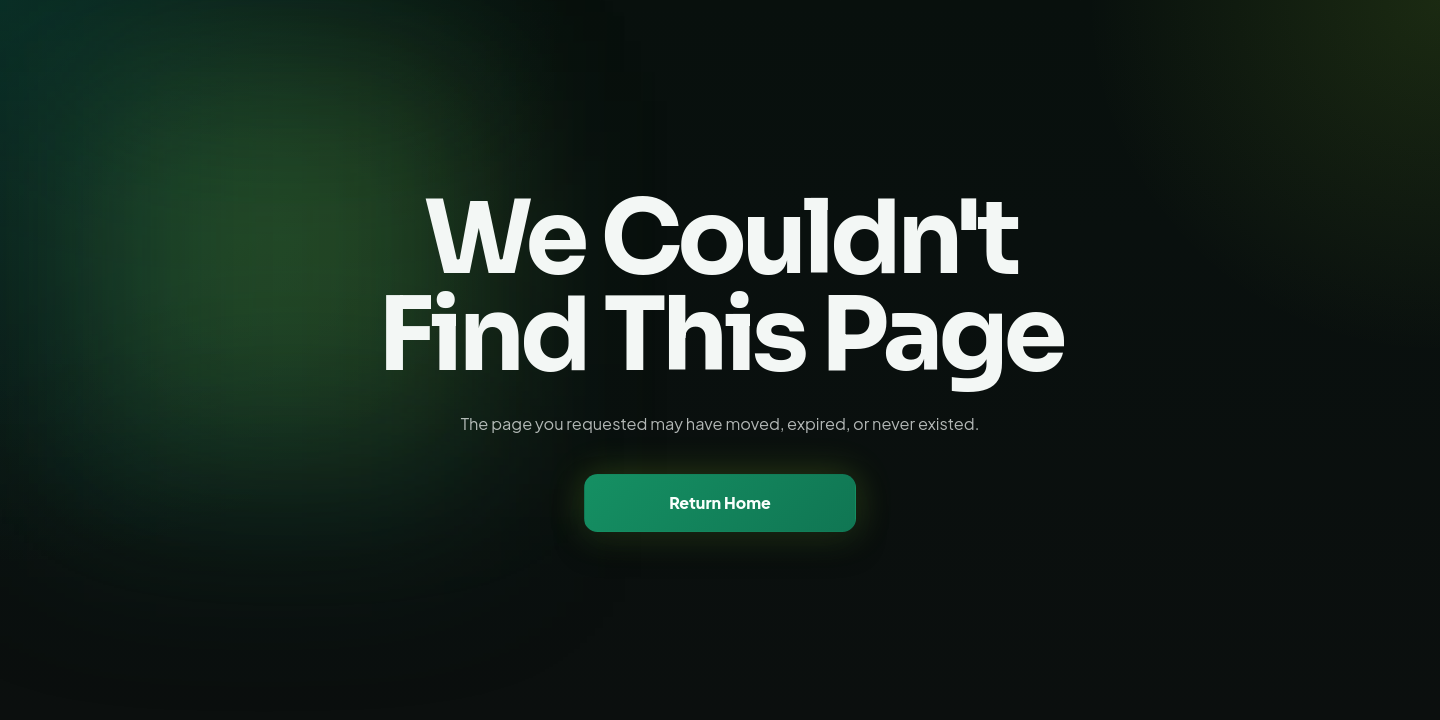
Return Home (720, 502)
